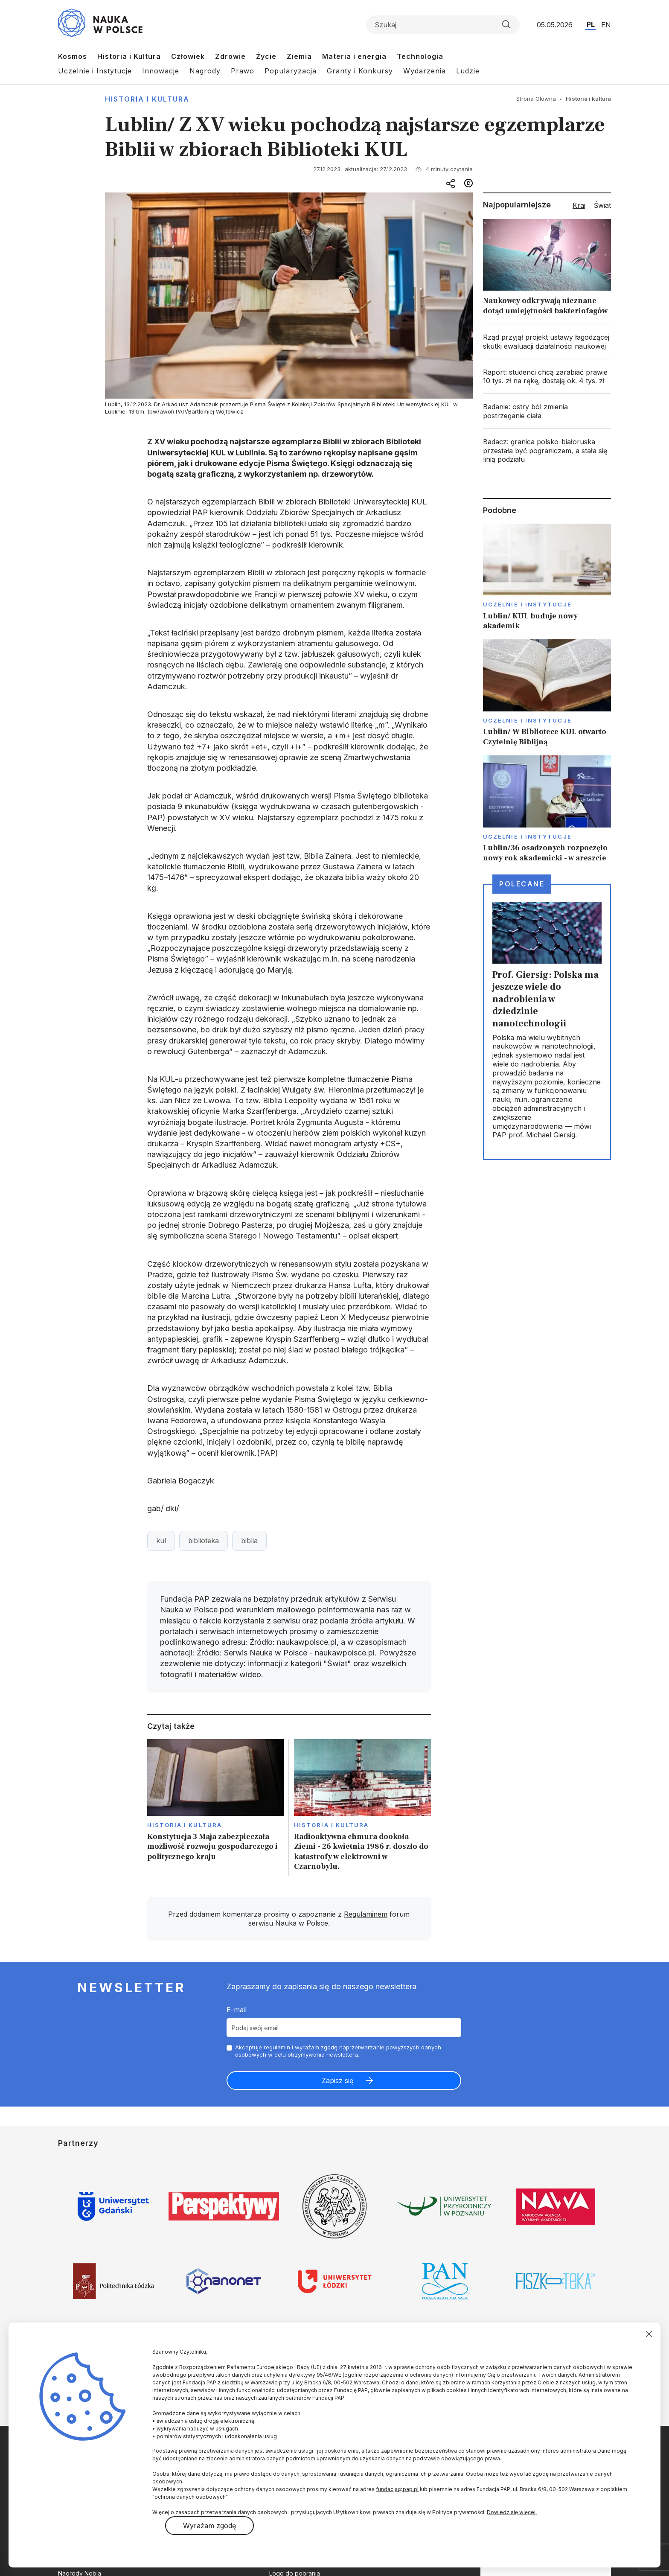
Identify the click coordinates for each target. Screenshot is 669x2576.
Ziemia (299, 56)
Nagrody (205, 71)
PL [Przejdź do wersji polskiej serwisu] (591, 24)
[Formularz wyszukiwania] (443, 24)
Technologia (420, 56)
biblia (249, 1540)
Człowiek (188, 56)
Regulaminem (365, 1914)
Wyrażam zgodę (209, 2525)
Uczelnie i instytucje (527, 604)
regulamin (277, 2047)
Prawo (242, 71)
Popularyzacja (291, 71)
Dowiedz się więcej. (512, 2512)
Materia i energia (354, 56)
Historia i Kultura (129, 56)
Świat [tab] (602, 205)
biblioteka (203, 1540)
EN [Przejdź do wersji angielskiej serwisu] (606, 24)
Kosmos (72, 56)
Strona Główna (536, 98)
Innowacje (160, 71)
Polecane (521, 884)
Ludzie (468, 71)
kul (161, 1540)
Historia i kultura (147, 99)
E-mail (237, 2009)
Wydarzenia (424, 71)
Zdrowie (230, 56)
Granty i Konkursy (360, 71)
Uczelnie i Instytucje (95, 71)
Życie (266, 56)
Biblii (267, 501)
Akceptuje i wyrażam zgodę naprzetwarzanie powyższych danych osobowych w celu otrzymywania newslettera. (338, 2051)
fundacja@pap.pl (397, 2489)
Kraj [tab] (579, 205)
